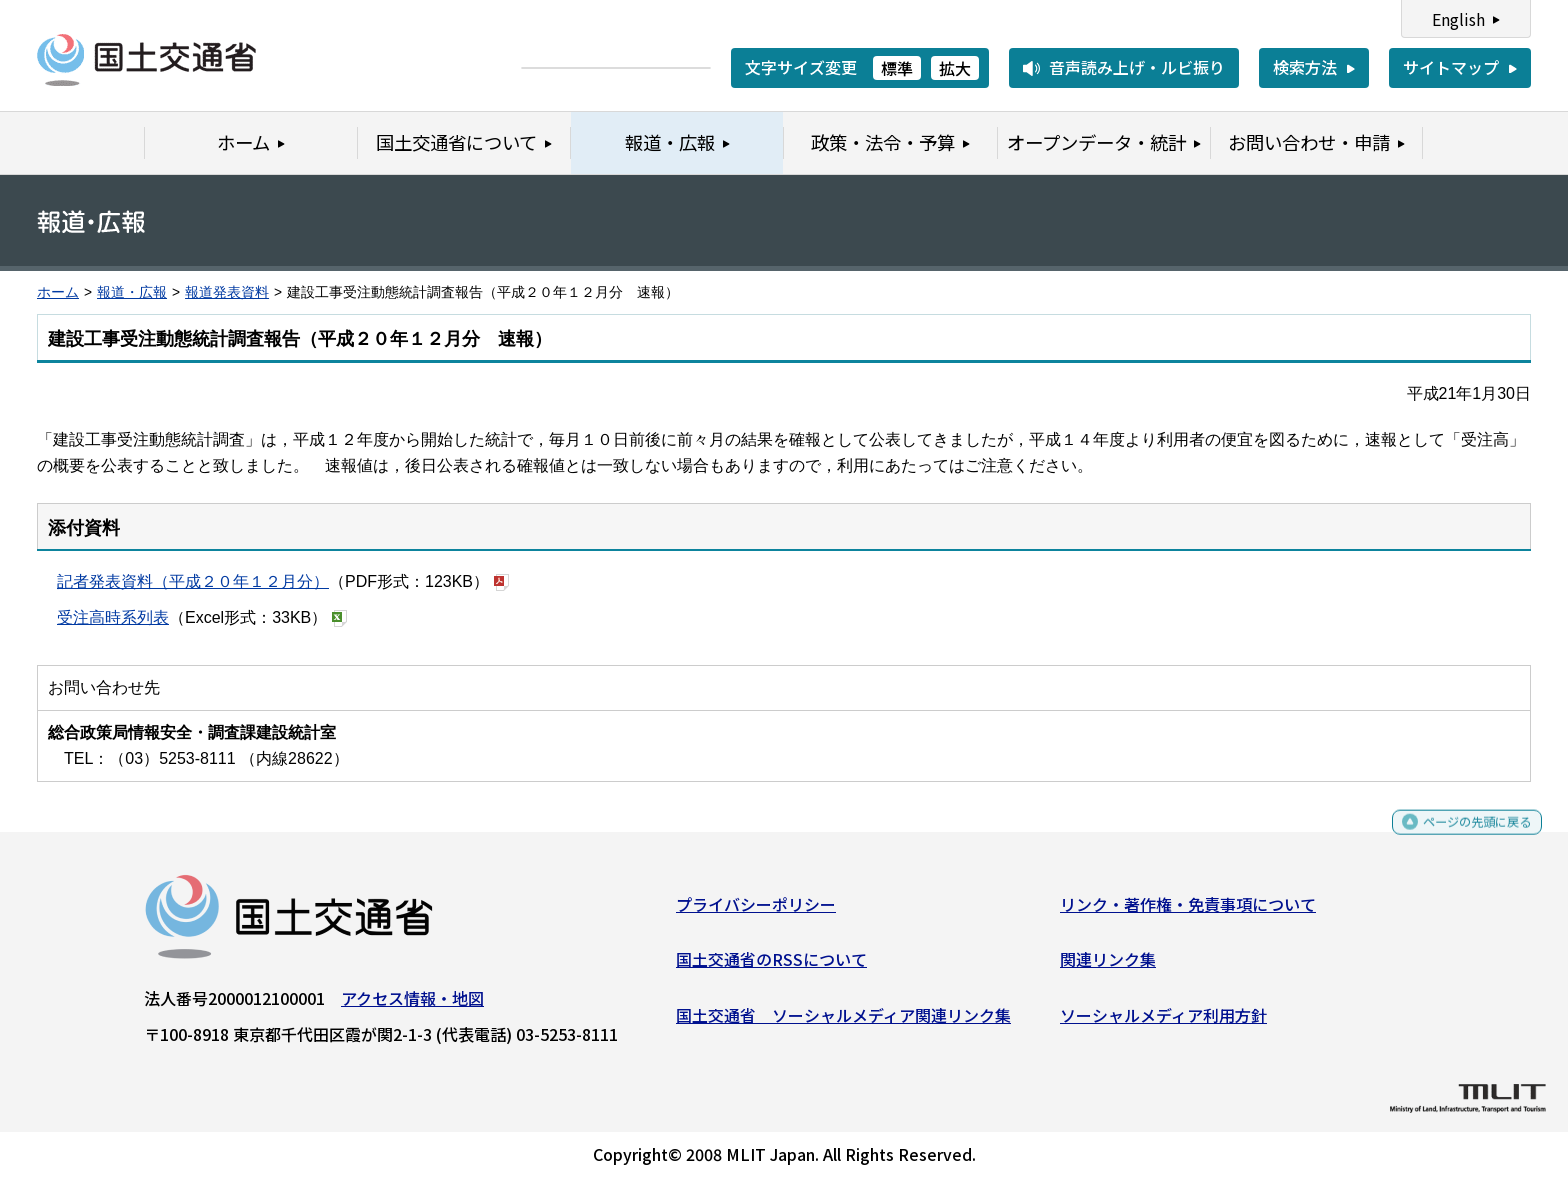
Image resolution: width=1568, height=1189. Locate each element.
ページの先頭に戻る (1460, 838)
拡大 (955, 68)
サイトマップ (1451, 67)
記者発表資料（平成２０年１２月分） (193, 581)
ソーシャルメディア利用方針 (1163, 1022)
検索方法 (1305, 67)
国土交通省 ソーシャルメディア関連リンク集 (843, 1022)
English (1458, 19)
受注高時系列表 (113, 617)
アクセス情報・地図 (412, 1005)
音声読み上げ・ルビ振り (1137, 67)
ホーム (58, 292)
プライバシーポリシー (756, 911)
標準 (897, 68)
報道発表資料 (227, 292)
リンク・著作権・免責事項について (1188, 911)
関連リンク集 (1108, 967)
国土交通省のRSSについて (771, 967)
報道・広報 (132, 292)
